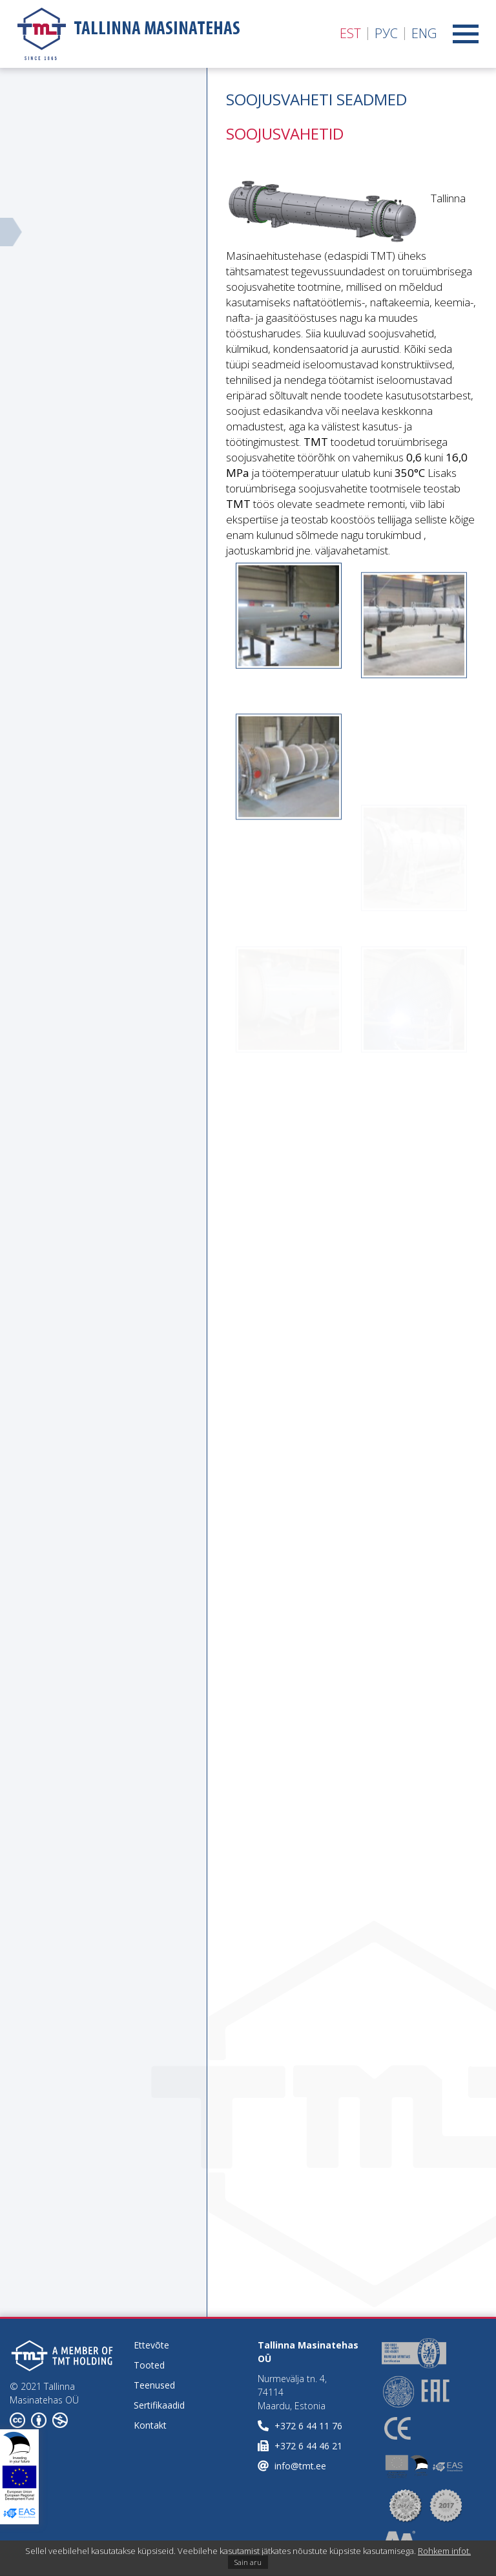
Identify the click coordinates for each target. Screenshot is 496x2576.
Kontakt (150, 2425)
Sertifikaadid (159, 2405)
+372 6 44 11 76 (308, 2426)
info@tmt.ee (300, 2466)
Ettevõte (151, 2345)
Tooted (149, 2365)
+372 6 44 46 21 (308, 2446)
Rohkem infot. (444, 2551)
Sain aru (248, 2562)
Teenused (154, 2385)
